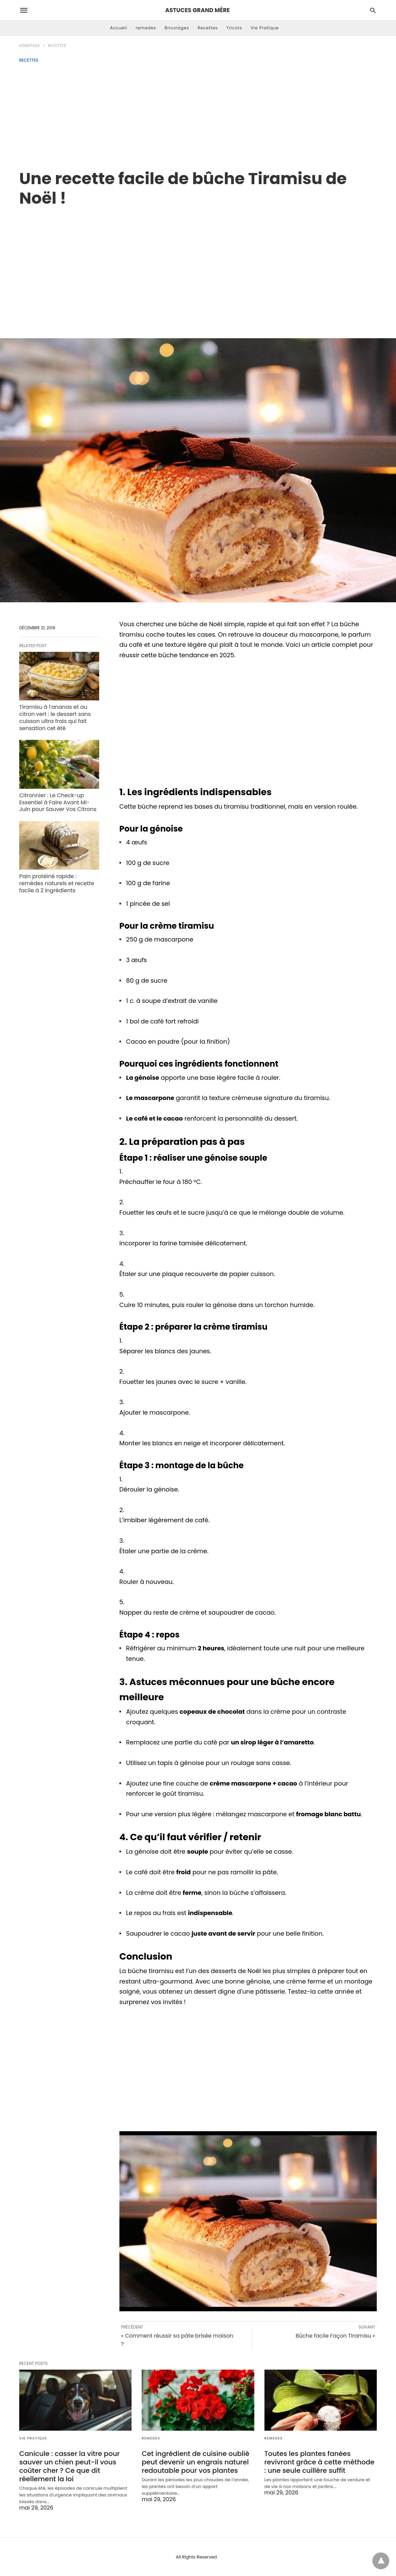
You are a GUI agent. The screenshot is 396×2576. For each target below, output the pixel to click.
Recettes (208, 28)
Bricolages (177, 28)
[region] (198, 265)
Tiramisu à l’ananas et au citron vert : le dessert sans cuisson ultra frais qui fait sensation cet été (55, 717)
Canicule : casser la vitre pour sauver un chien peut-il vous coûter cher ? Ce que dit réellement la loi (69, 2466)
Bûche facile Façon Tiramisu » (335, 2336)
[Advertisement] (198, 113)
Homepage (29, 45)
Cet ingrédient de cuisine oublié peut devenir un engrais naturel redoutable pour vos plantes (195, 2462)
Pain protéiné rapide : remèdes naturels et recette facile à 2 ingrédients (56, 883)
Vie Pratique (265, 28)
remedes (146, 28)
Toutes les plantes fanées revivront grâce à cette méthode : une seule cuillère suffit (319, 2462)
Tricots (234, 28)
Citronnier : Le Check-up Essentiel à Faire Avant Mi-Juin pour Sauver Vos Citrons (57, 802)
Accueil (118, 28)
